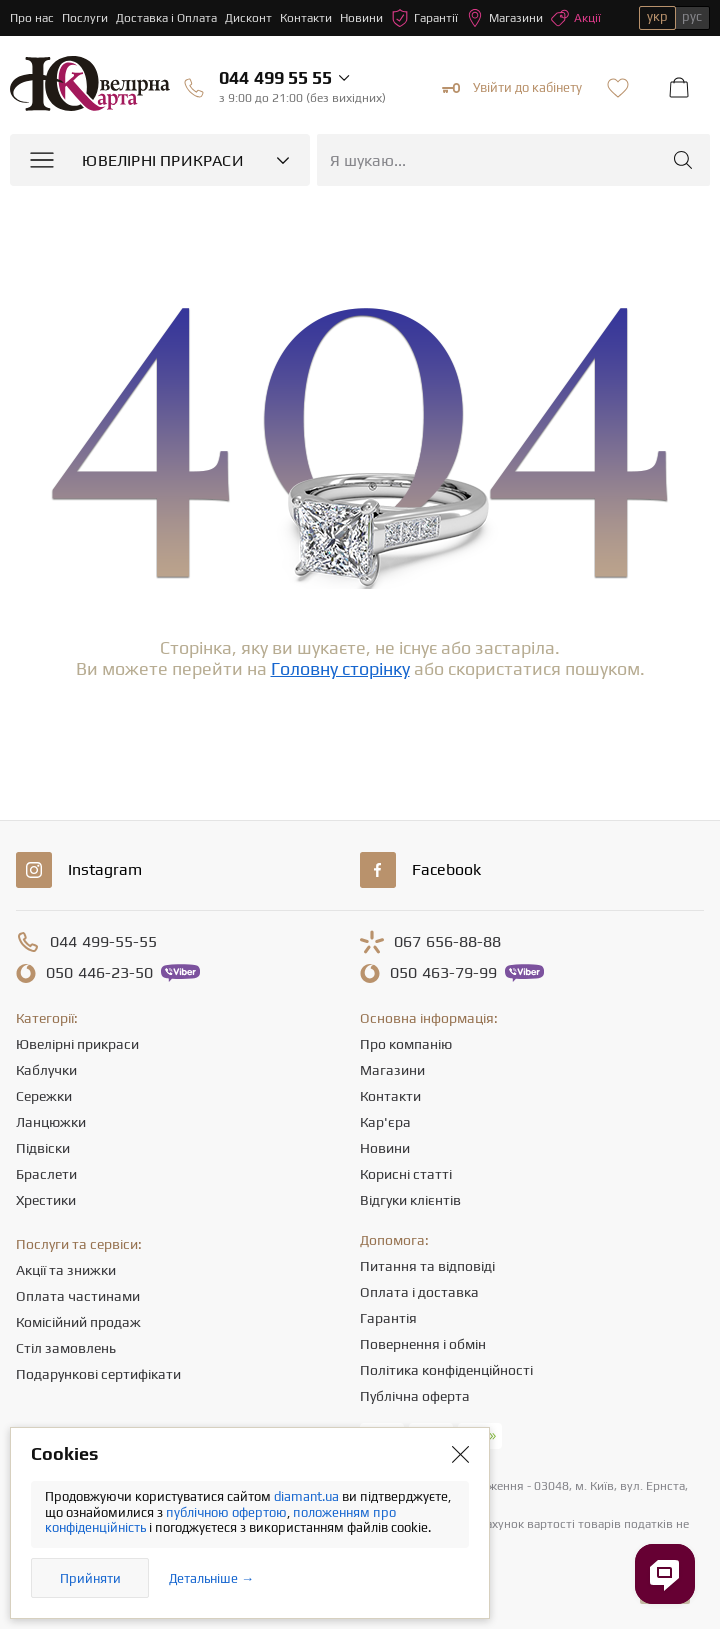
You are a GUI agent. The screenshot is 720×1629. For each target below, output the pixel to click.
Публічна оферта (415, 1396)
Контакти (306, 18)
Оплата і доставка (419, 1292)
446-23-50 (99, 973)
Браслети (46, 1174)
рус (692, 16)
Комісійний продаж (78, 1322)
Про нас (32, 18)
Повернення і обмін (423, 1344)
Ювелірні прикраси (77, 1044)
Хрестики (46, 1200)
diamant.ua (308, 1496)
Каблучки (46, 1070)
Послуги (85, 18)
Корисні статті (406, 1174)
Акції (576, 18)
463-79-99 (443, 973)
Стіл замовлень (66, 1348)
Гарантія (388, 1318)
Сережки (44, 1096)
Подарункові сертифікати (98, 1374)
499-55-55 (103, 942)
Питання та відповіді (427, 1266)
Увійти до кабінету (512, 88)
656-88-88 (447, 942)
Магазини (504, 18)
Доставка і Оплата (166, 18)
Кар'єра (385, 1122)
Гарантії (424, 18)
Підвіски (43, 1148)
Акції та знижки (66, 1270)
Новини (361, 18)
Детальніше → (211, 1578)
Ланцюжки (51, 1122)
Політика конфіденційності (446, 1370)
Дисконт (248, 18)
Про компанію (406, 1044)
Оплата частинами (78, 1296)
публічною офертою (226, 1512)
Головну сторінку (340, 668)
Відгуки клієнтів (410, 1200)
